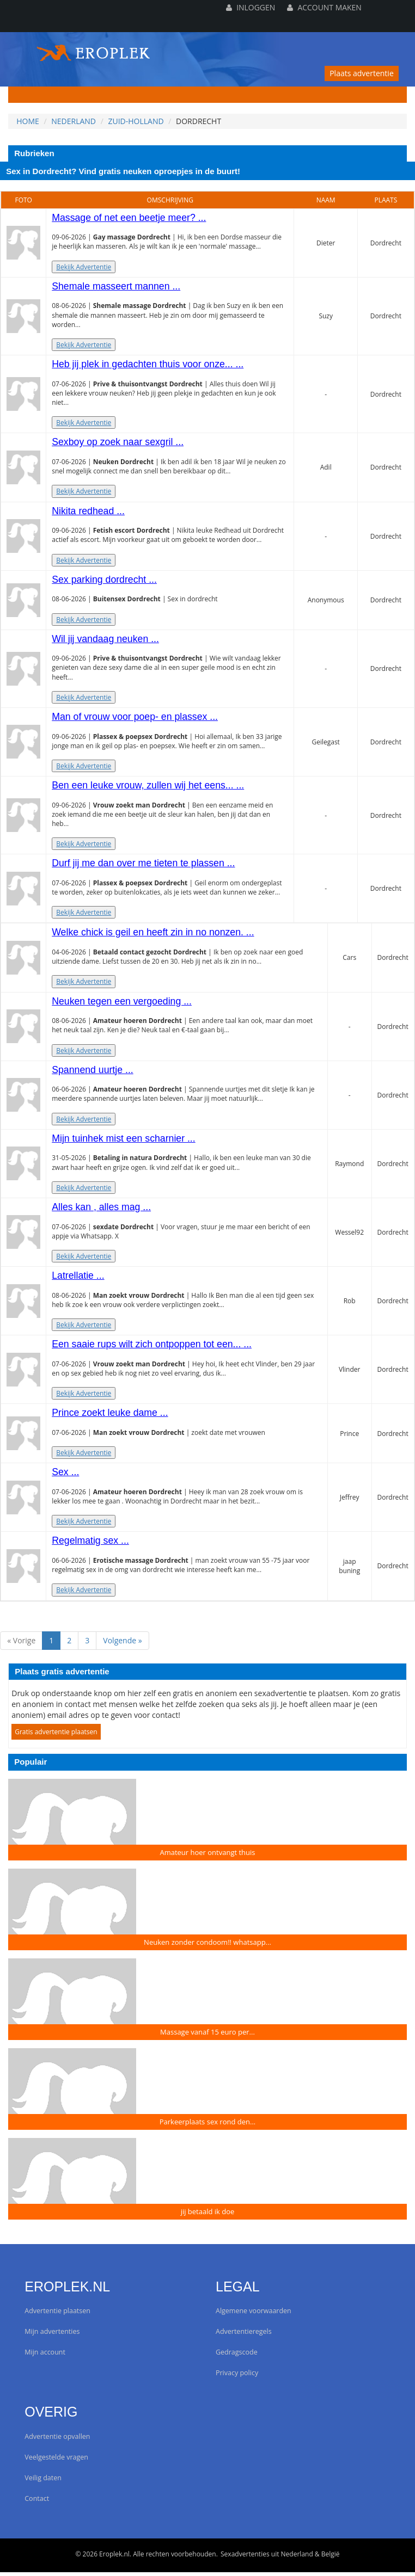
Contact (37, 2502)
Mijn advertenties (52, 2335)
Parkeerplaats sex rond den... (208, 2125)
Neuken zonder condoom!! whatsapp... (207, 1946)
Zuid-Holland (135, 121)
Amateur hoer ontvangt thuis (207, 1856)
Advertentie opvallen (57, 2440)
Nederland (73, 121)
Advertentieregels (244, 2335)
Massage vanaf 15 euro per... (207, 2036)
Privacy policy (237, 2377)
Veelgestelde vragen (56, 2461)
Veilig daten (43, 2481)
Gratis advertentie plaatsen (56, 1736)
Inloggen (250, 7)
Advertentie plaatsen (57, 2315)
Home (27, 121)
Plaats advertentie (361, 73)
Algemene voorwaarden (253, 2315)
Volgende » (122, 1644)
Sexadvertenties (245, 2557)
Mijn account (45, 2356)
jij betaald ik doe (208, 2215)
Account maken (323, 7)
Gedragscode (237, 2356)
